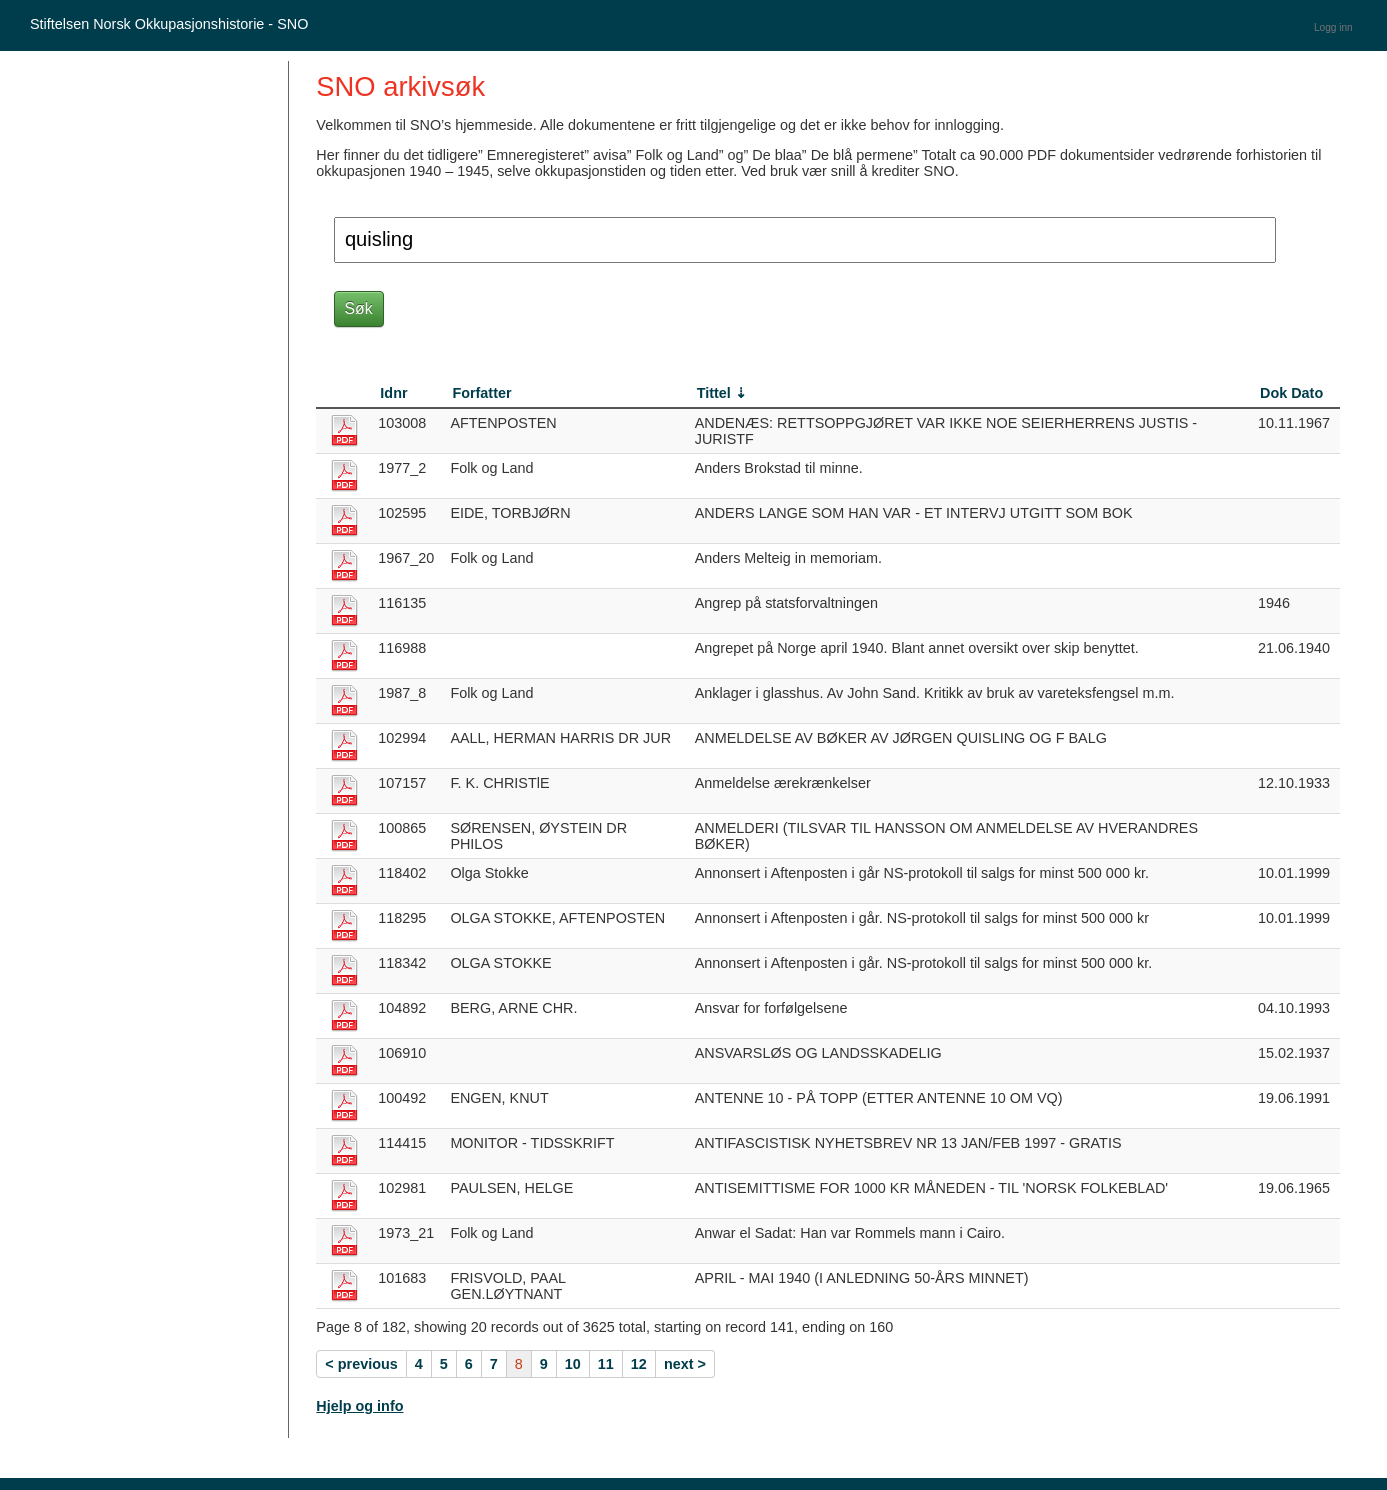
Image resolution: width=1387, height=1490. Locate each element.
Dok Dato (1291, 393)
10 (573, 1364)
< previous (361, 1364)
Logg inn (1333, 27)
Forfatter (481, 393)
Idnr (393, 393)
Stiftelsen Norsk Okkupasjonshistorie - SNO (169, 24)
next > (685, 1364)
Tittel (714, 393)
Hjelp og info (359, 1406)
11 (606, 1364)
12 (639, 1364)
